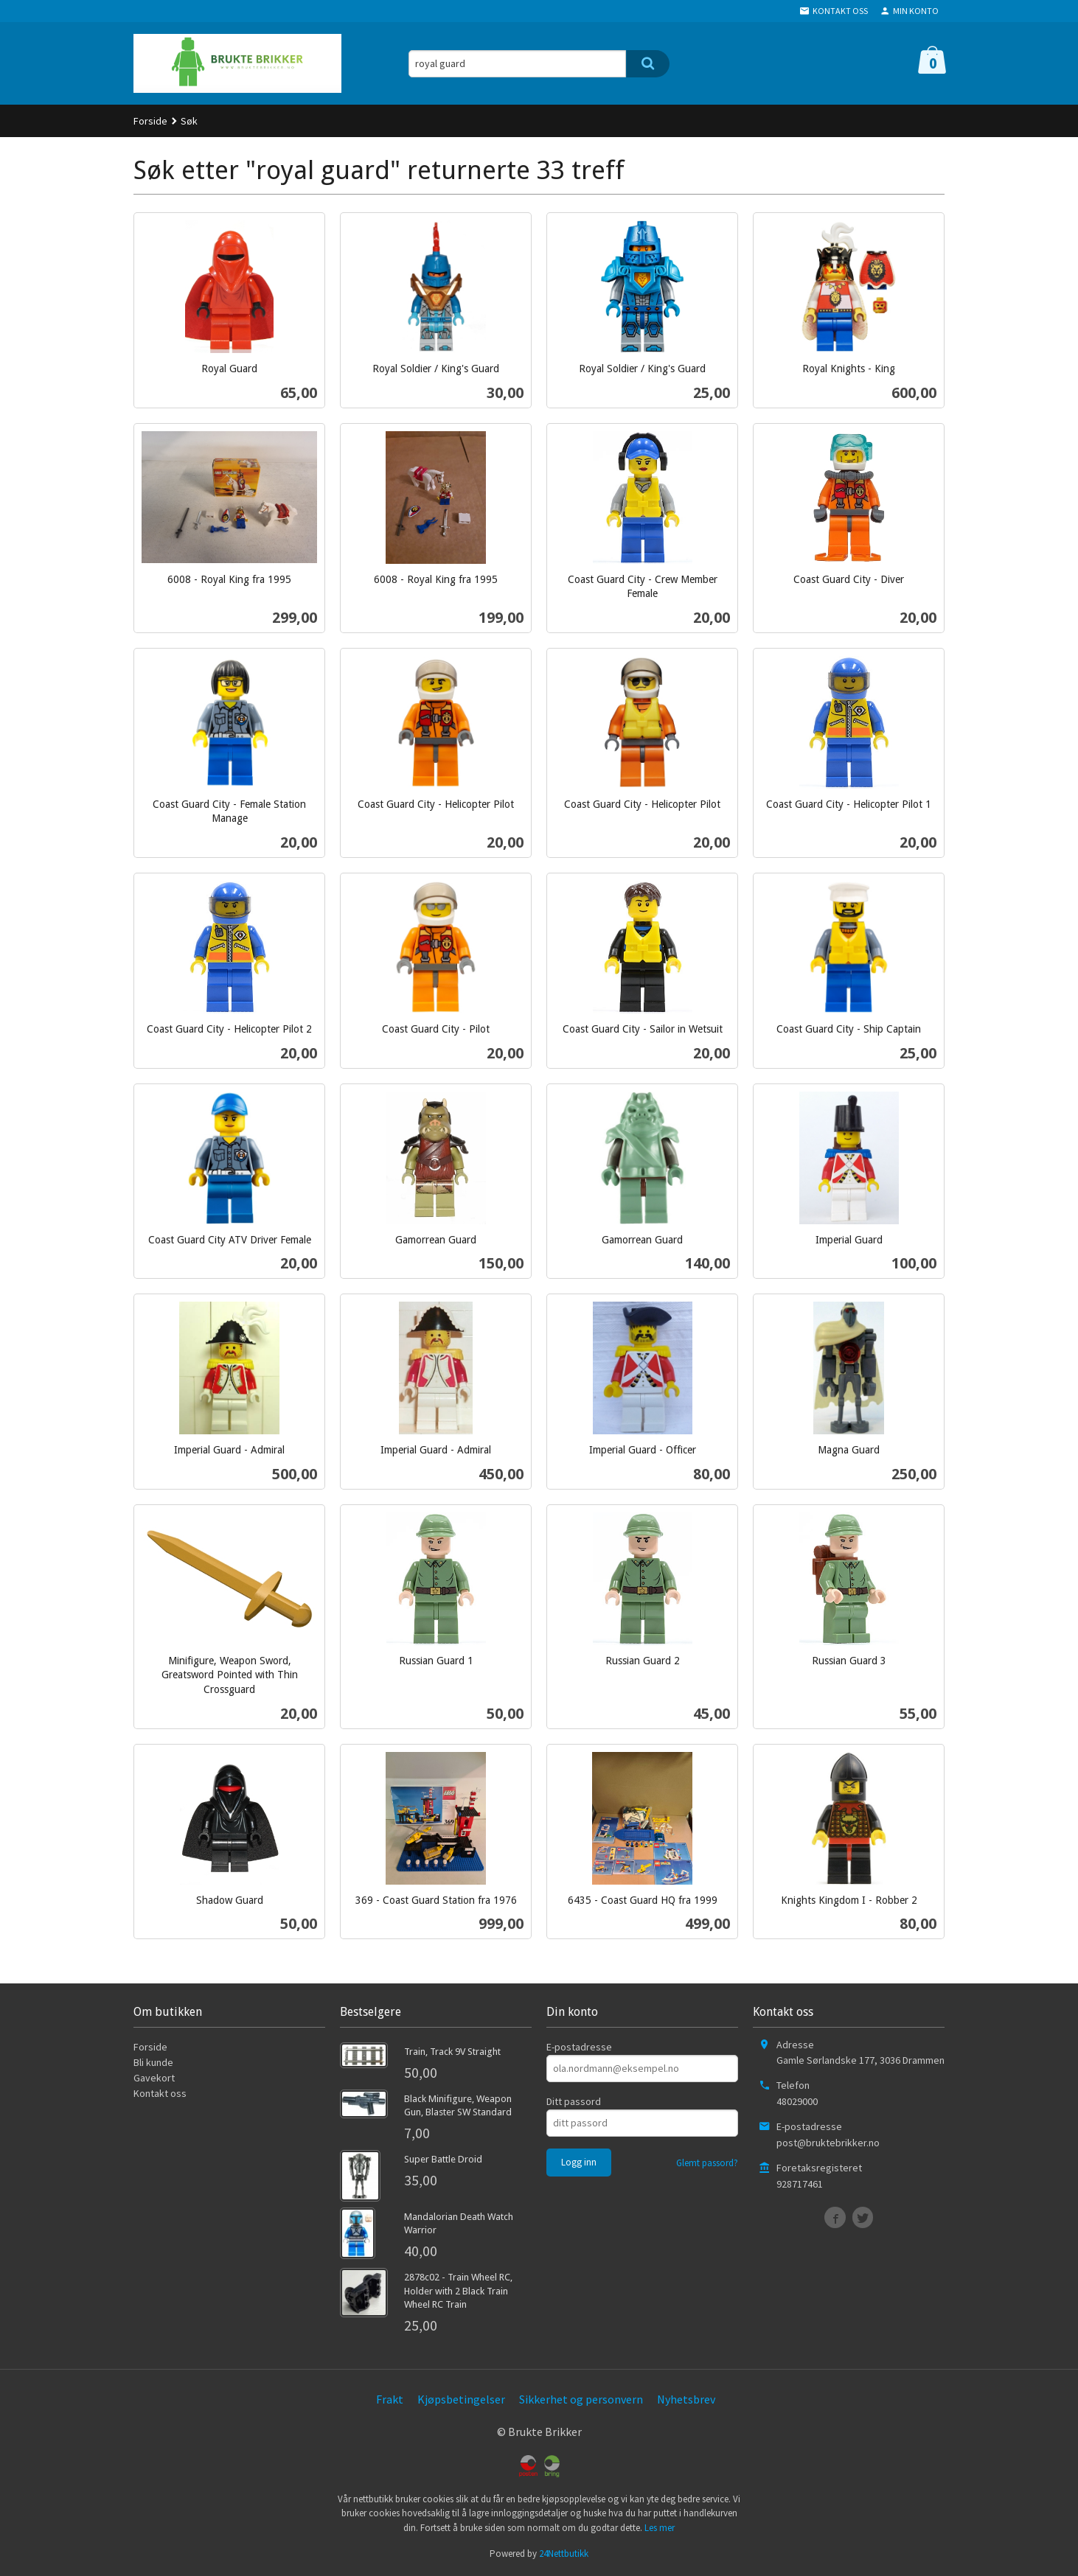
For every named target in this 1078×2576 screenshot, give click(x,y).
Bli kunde (153, 2062)
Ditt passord (573, 2101)
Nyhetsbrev (686, 2399)
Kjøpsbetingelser (461, 2399)
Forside (150, 121)
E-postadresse (579, 2046)
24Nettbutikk (563, 2553)
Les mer (659, 2527)
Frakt (389, 2399)
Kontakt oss (160, 2093)
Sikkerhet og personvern (581, 2399)
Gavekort (154, 2077)
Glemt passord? (707, 2163)
